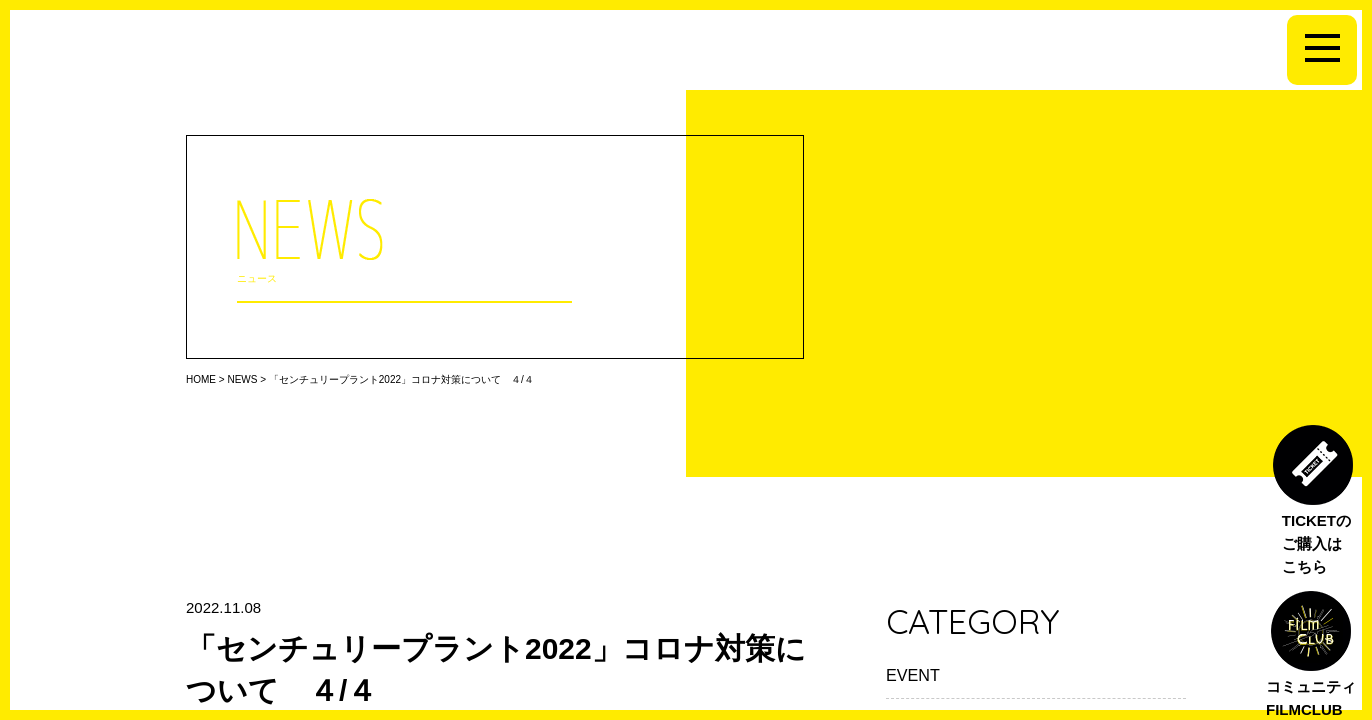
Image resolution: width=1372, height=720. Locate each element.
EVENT (913, 675)
